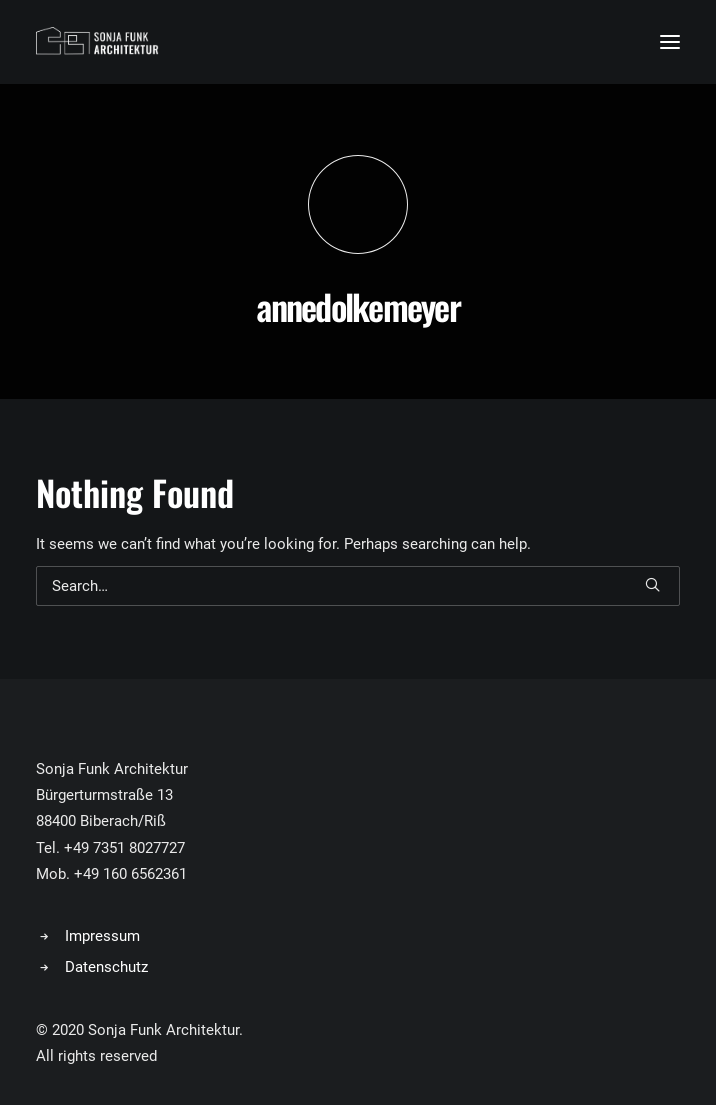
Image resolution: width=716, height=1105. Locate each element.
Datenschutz (106, 967)
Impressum (102, 936)
